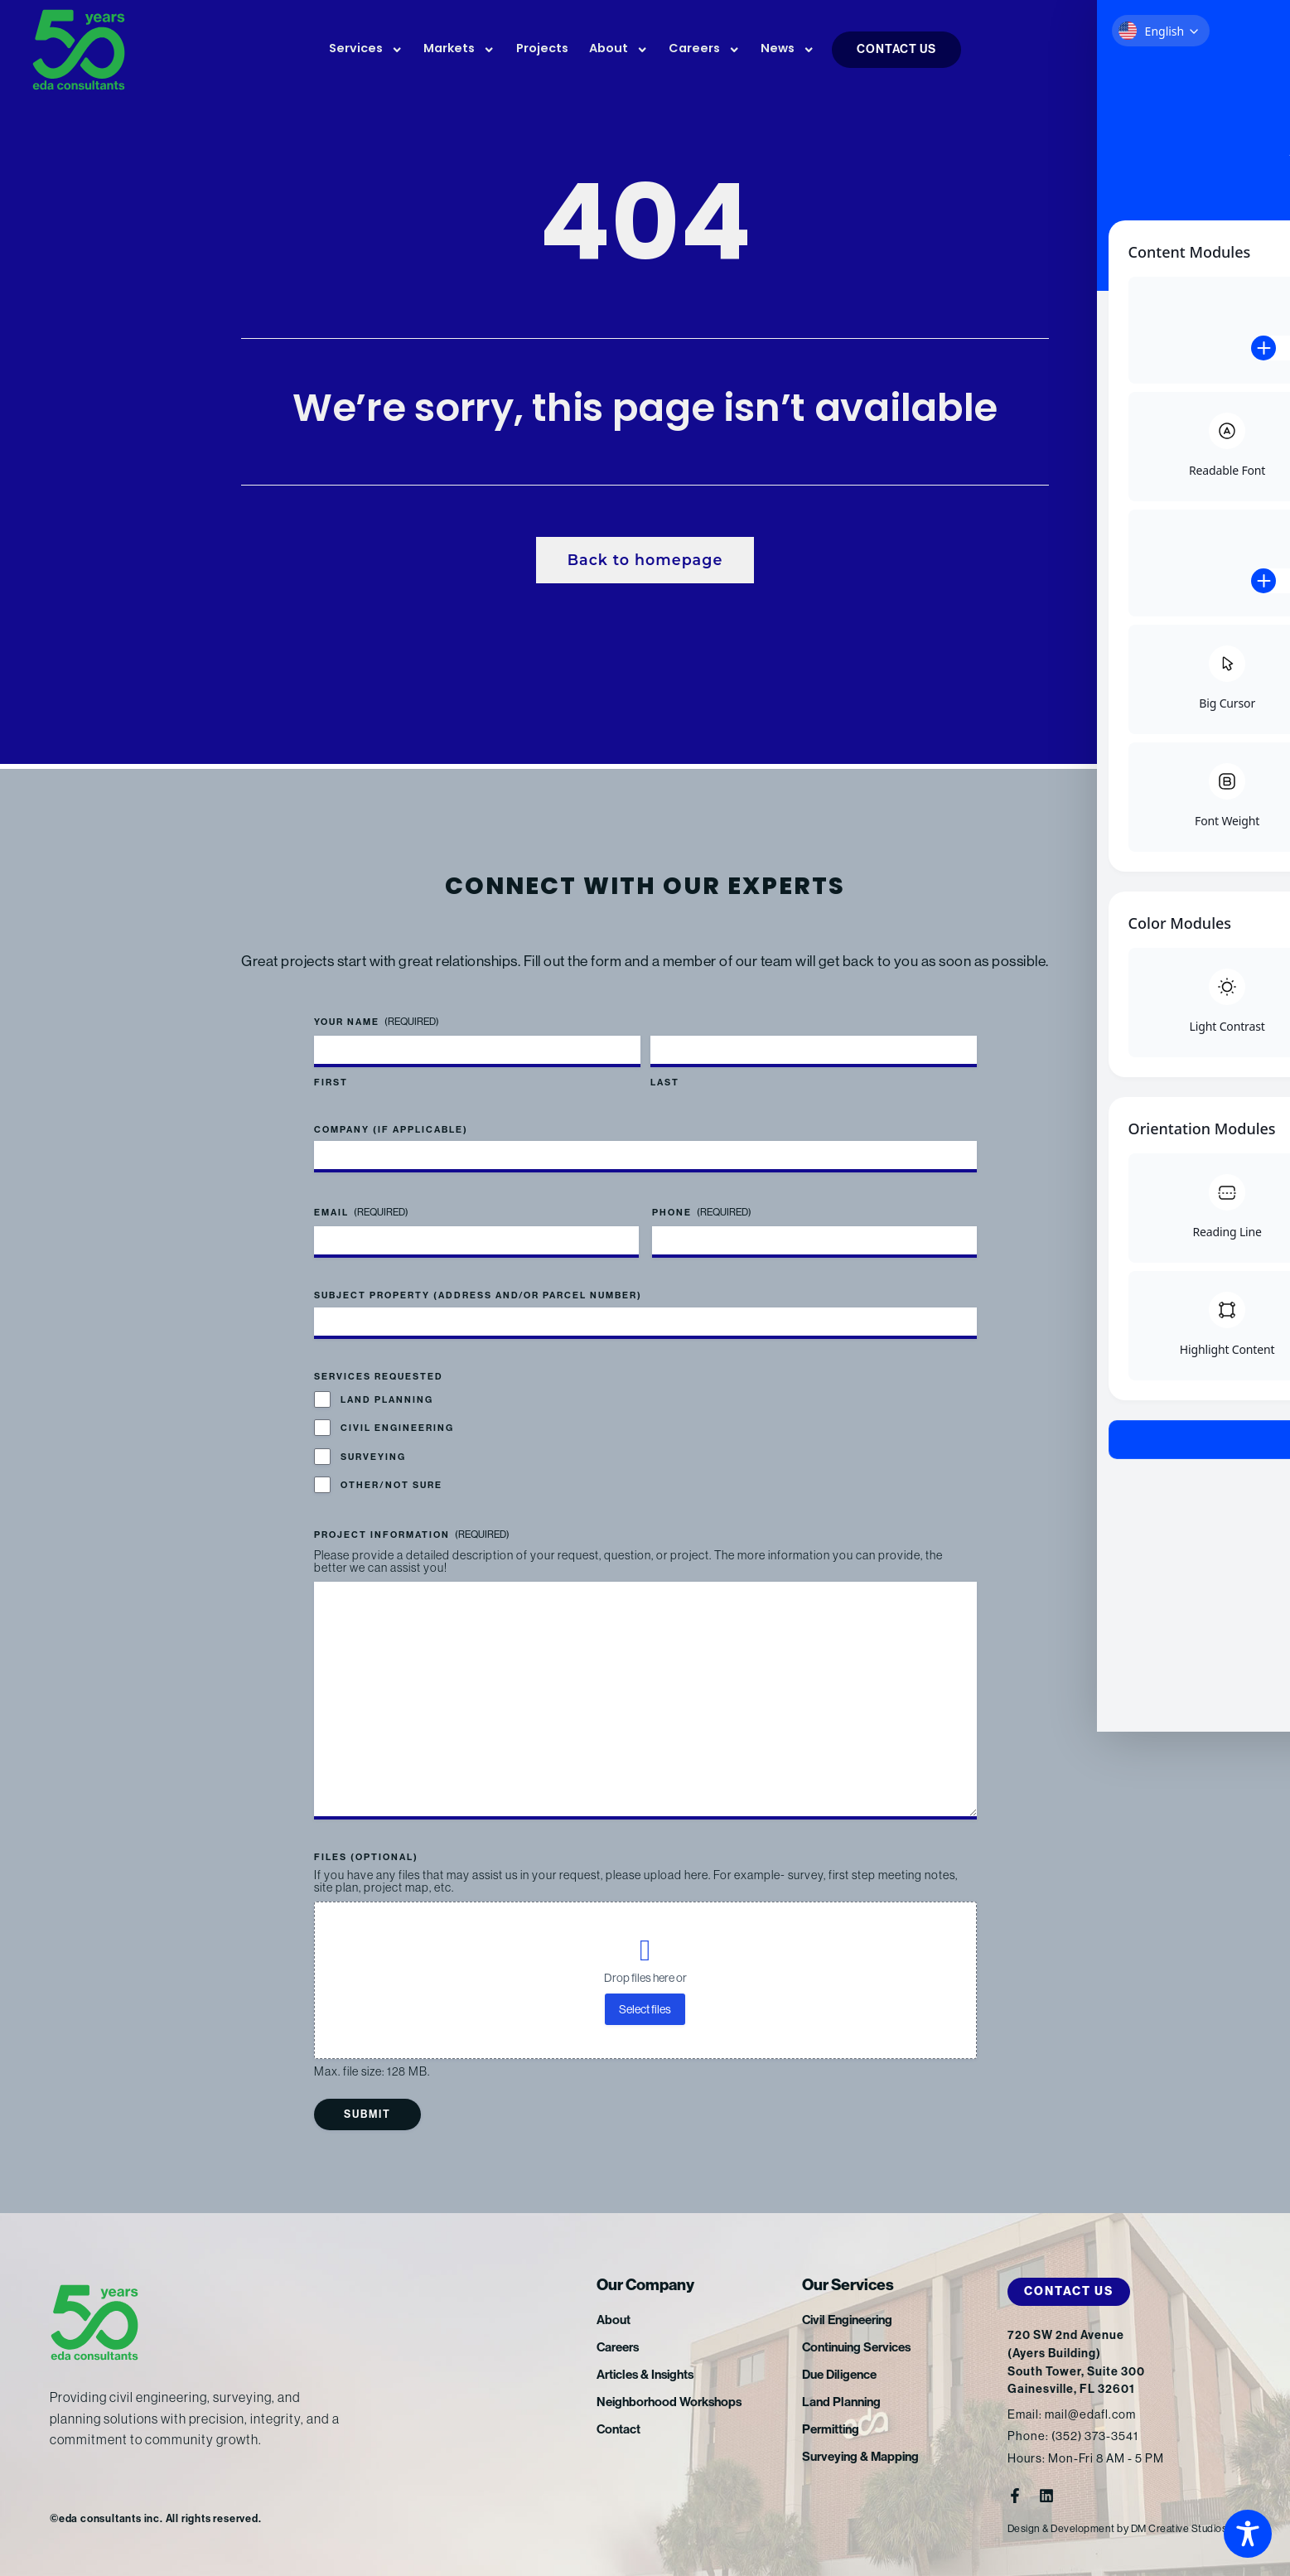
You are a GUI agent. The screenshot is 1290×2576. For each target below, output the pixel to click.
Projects (542, 49)
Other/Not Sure (391, 1484)
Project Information (412, 1534)
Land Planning (387, 1399)
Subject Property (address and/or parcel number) (478, 1294)
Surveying (373, 1455)
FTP (1165, 51)
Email (361, 1212)
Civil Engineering (397, 1427)
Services (366, 50)
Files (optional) (366, 1857)
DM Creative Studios (1184, 2528)
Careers (704, 50)
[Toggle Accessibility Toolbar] (1247, 2533)
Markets (459, 50)
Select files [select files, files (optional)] (645, 2009)
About (618, 50)
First (331, 1081)
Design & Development (1062, 2528)
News (787, 50)
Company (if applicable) (391, 1128)
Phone (701, 1212)
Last (664, 1081)
